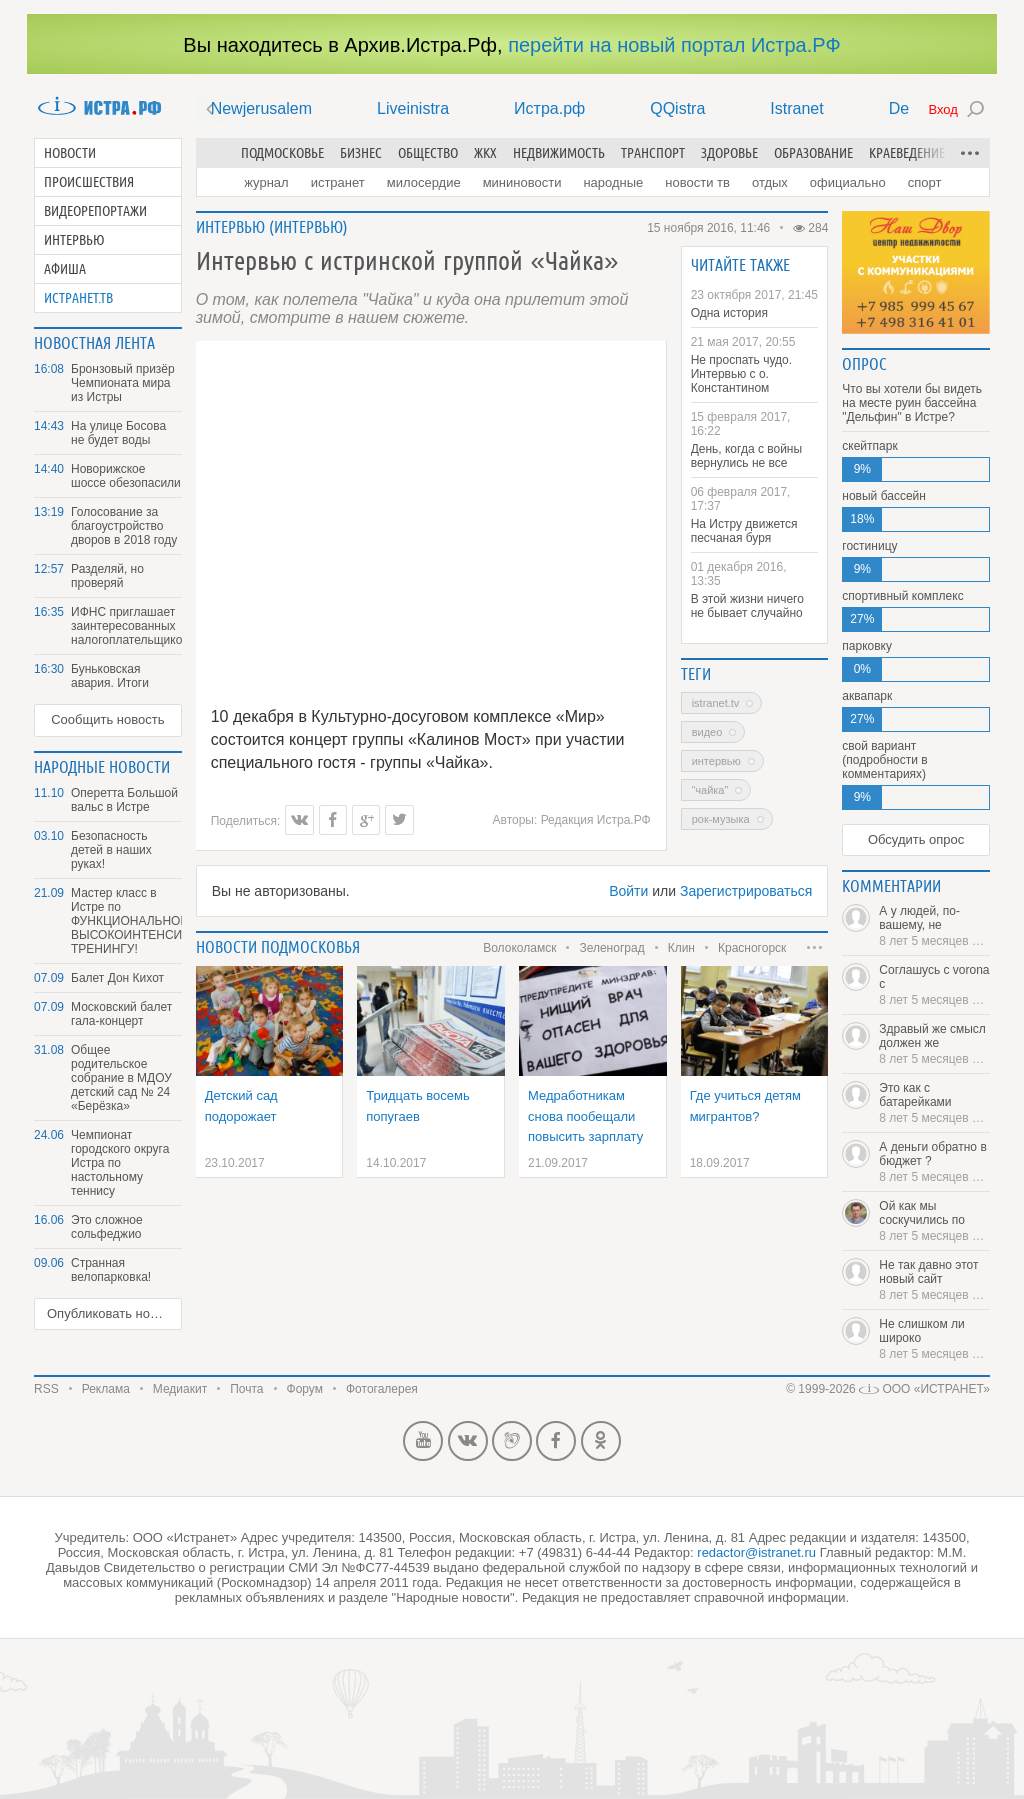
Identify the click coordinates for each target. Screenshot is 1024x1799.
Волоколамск (519, 948)
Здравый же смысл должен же (934, 1044)
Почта (246, 1389)
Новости (70, 153)
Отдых (770, 182)
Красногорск (752, 948)
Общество (428, 153)
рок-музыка (721, 819)
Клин (681, 948)
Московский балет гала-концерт (121, 1014)
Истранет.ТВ (78, 298)
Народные (613, 182)
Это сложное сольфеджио (107, 1227)
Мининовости (522, 182)
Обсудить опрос (916, 839)
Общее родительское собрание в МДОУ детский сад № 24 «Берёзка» (121, 1078)
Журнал (266, 182)
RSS (46, 1389)
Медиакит (180, 1389)
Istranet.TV (716, 703)
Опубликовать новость (114, 1313)
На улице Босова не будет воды (118, 433)
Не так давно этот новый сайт (934, 1280)
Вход (942, 109)
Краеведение (907, 153)
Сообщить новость (107, 719)
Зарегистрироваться (746, 891)
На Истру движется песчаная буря (744, 531)
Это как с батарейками (934, 1103)
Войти (628, 891)
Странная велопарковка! (111, 1270)
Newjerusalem (261, 108)
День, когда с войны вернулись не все (746, 456)
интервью (716, 761)
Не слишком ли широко (934, 1339)
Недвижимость (559, 153)
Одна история (729, 313)
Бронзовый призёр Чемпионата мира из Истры (123, 383)
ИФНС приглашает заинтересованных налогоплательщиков (126, 626)
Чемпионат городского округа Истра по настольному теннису (120, 1163)
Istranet (796, 108)
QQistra (677, 108)
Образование (813, 153)
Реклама (106, 1389)
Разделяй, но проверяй (107, 576)
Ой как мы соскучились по (934, 1221)
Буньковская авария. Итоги (110, 676)
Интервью (74, 240)
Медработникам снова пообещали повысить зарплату (585, 1116)
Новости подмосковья (278, 947)
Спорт (925, 182)
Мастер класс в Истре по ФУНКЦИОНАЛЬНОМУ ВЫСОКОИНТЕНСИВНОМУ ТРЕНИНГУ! (126, 921)
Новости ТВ (697, 182)
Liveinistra (413, 108)
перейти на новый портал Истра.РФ (674, 45)
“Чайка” (710, 790)
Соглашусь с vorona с (934, 985)
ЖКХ (485, 153)
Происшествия (89, 182)
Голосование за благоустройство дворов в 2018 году (124, 526)
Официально (848, 182)
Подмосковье (282, 153)
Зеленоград (611, 948)
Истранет (338, 182)
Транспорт (653, 153)
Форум (305, 1389)
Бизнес (361, 153)
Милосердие (424, 182)
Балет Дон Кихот (117, 978)
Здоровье (729, 153)
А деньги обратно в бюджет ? (934, 1162)
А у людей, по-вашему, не (934, 926)
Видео (707, 732)
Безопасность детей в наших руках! (111, 850)
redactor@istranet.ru (756, 1552)
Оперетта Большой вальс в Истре (124, 800)
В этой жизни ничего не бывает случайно (747, 606)
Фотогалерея (382, 1389)
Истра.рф (549, 108)
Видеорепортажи (95, 211)
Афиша (65, 269)
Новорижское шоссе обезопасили (126, 476)
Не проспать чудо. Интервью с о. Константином (741, 374)
